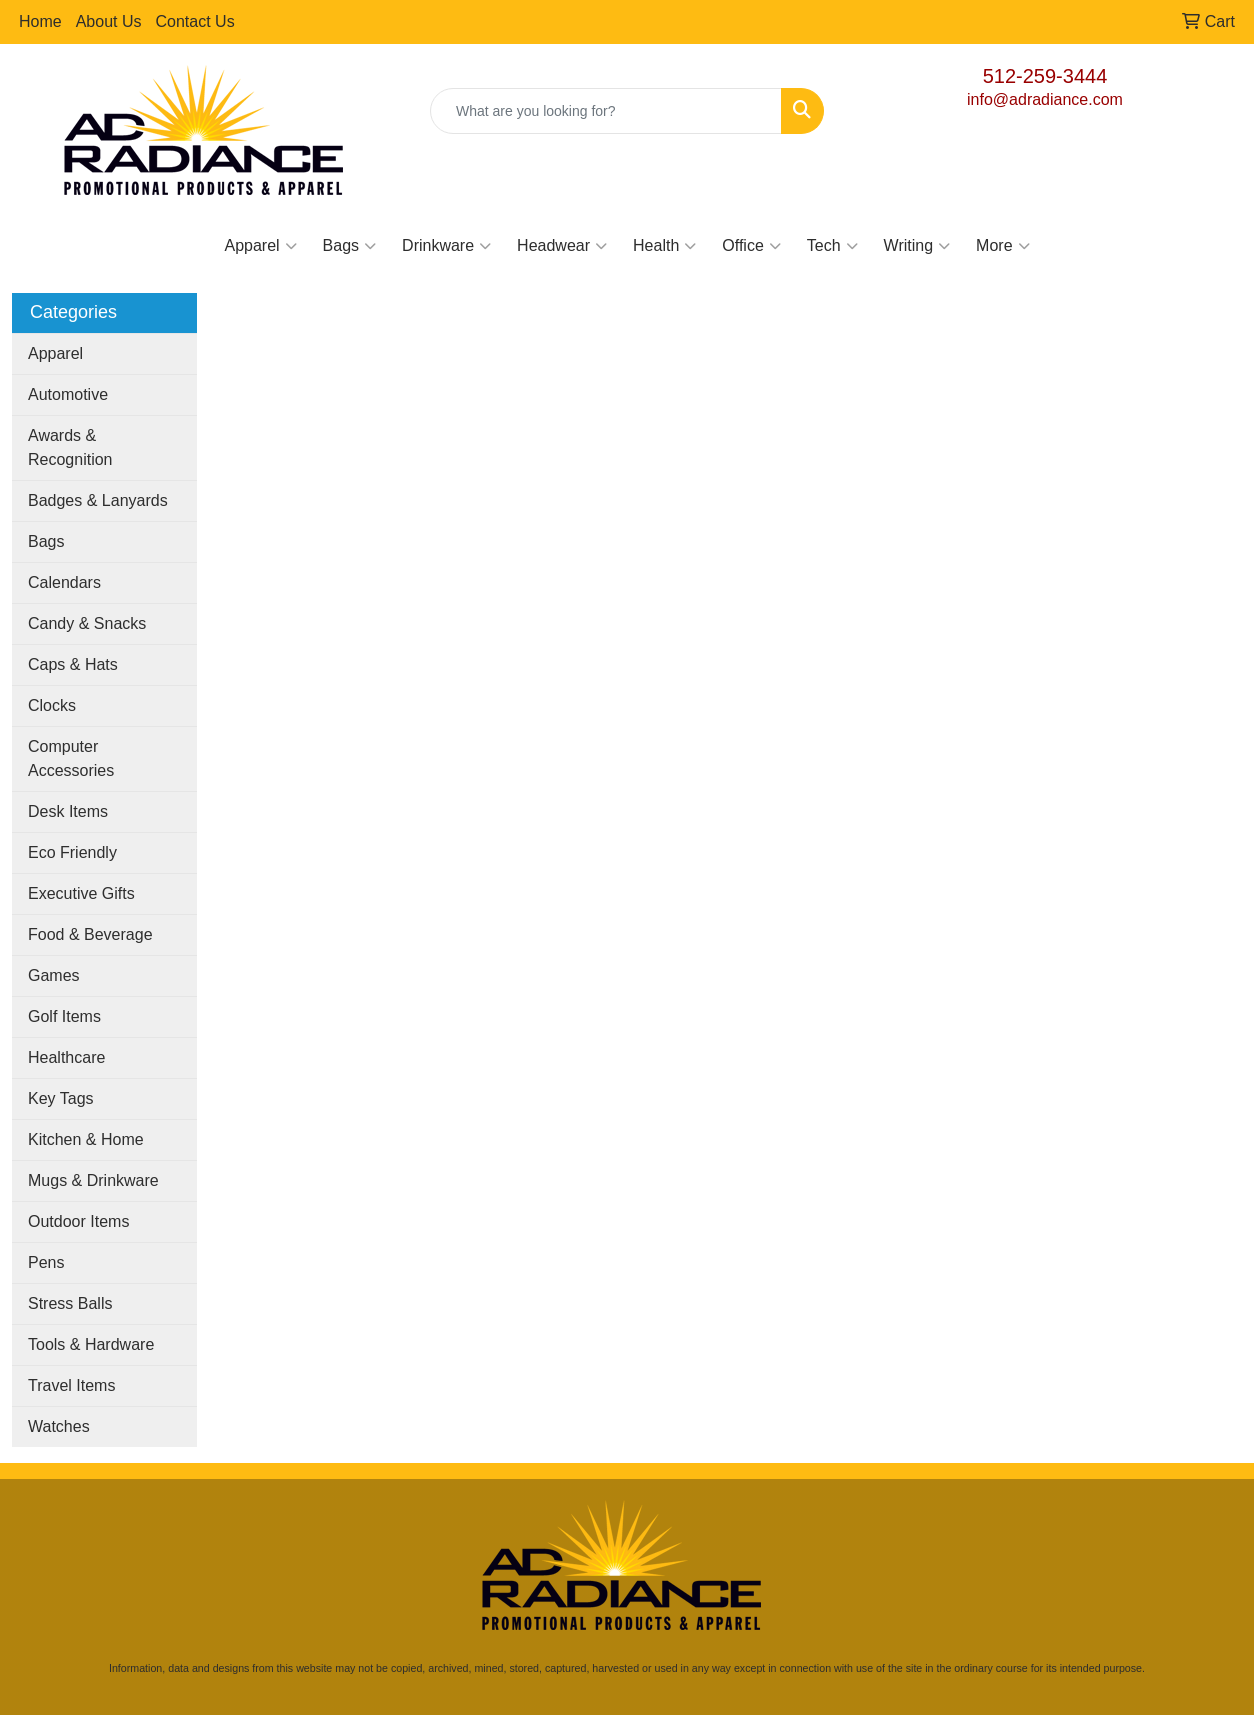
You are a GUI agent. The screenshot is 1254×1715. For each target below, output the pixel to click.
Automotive (68, 394)
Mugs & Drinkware (93, 1180)
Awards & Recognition (70, 447)
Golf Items (64, 1016)
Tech (832, 246)
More (1002, 246)
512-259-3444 (1045, 76)
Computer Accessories (71, 758)
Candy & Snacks (87, 623)
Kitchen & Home (86, 1139)
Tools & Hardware (91, 1344)
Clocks (52, 705)
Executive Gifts (81, 893)
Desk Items (68, 811)
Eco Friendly (72, 852)
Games (54, 975)
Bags (349, 246)
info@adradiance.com (1045, 99)
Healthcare (66, 1057)
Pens (46, 1262)
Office (751, 246)
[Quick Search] (606, 111)
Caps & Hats (73, 664)
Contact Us (195, 21)
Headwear (562, 246)
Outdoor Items (78, 1221)
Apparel (260, 246)
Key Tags (61, 1098)
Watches (59, 1426)
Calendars (64, 582)
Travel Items (71, 1385)
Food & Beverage (90, 934)
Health (664, 246)
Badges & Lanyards (98, 500)
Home (40, 21)
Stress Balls (70, 1303)
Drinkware (446, 246)
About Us (109, 21)
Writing (917, 246)
